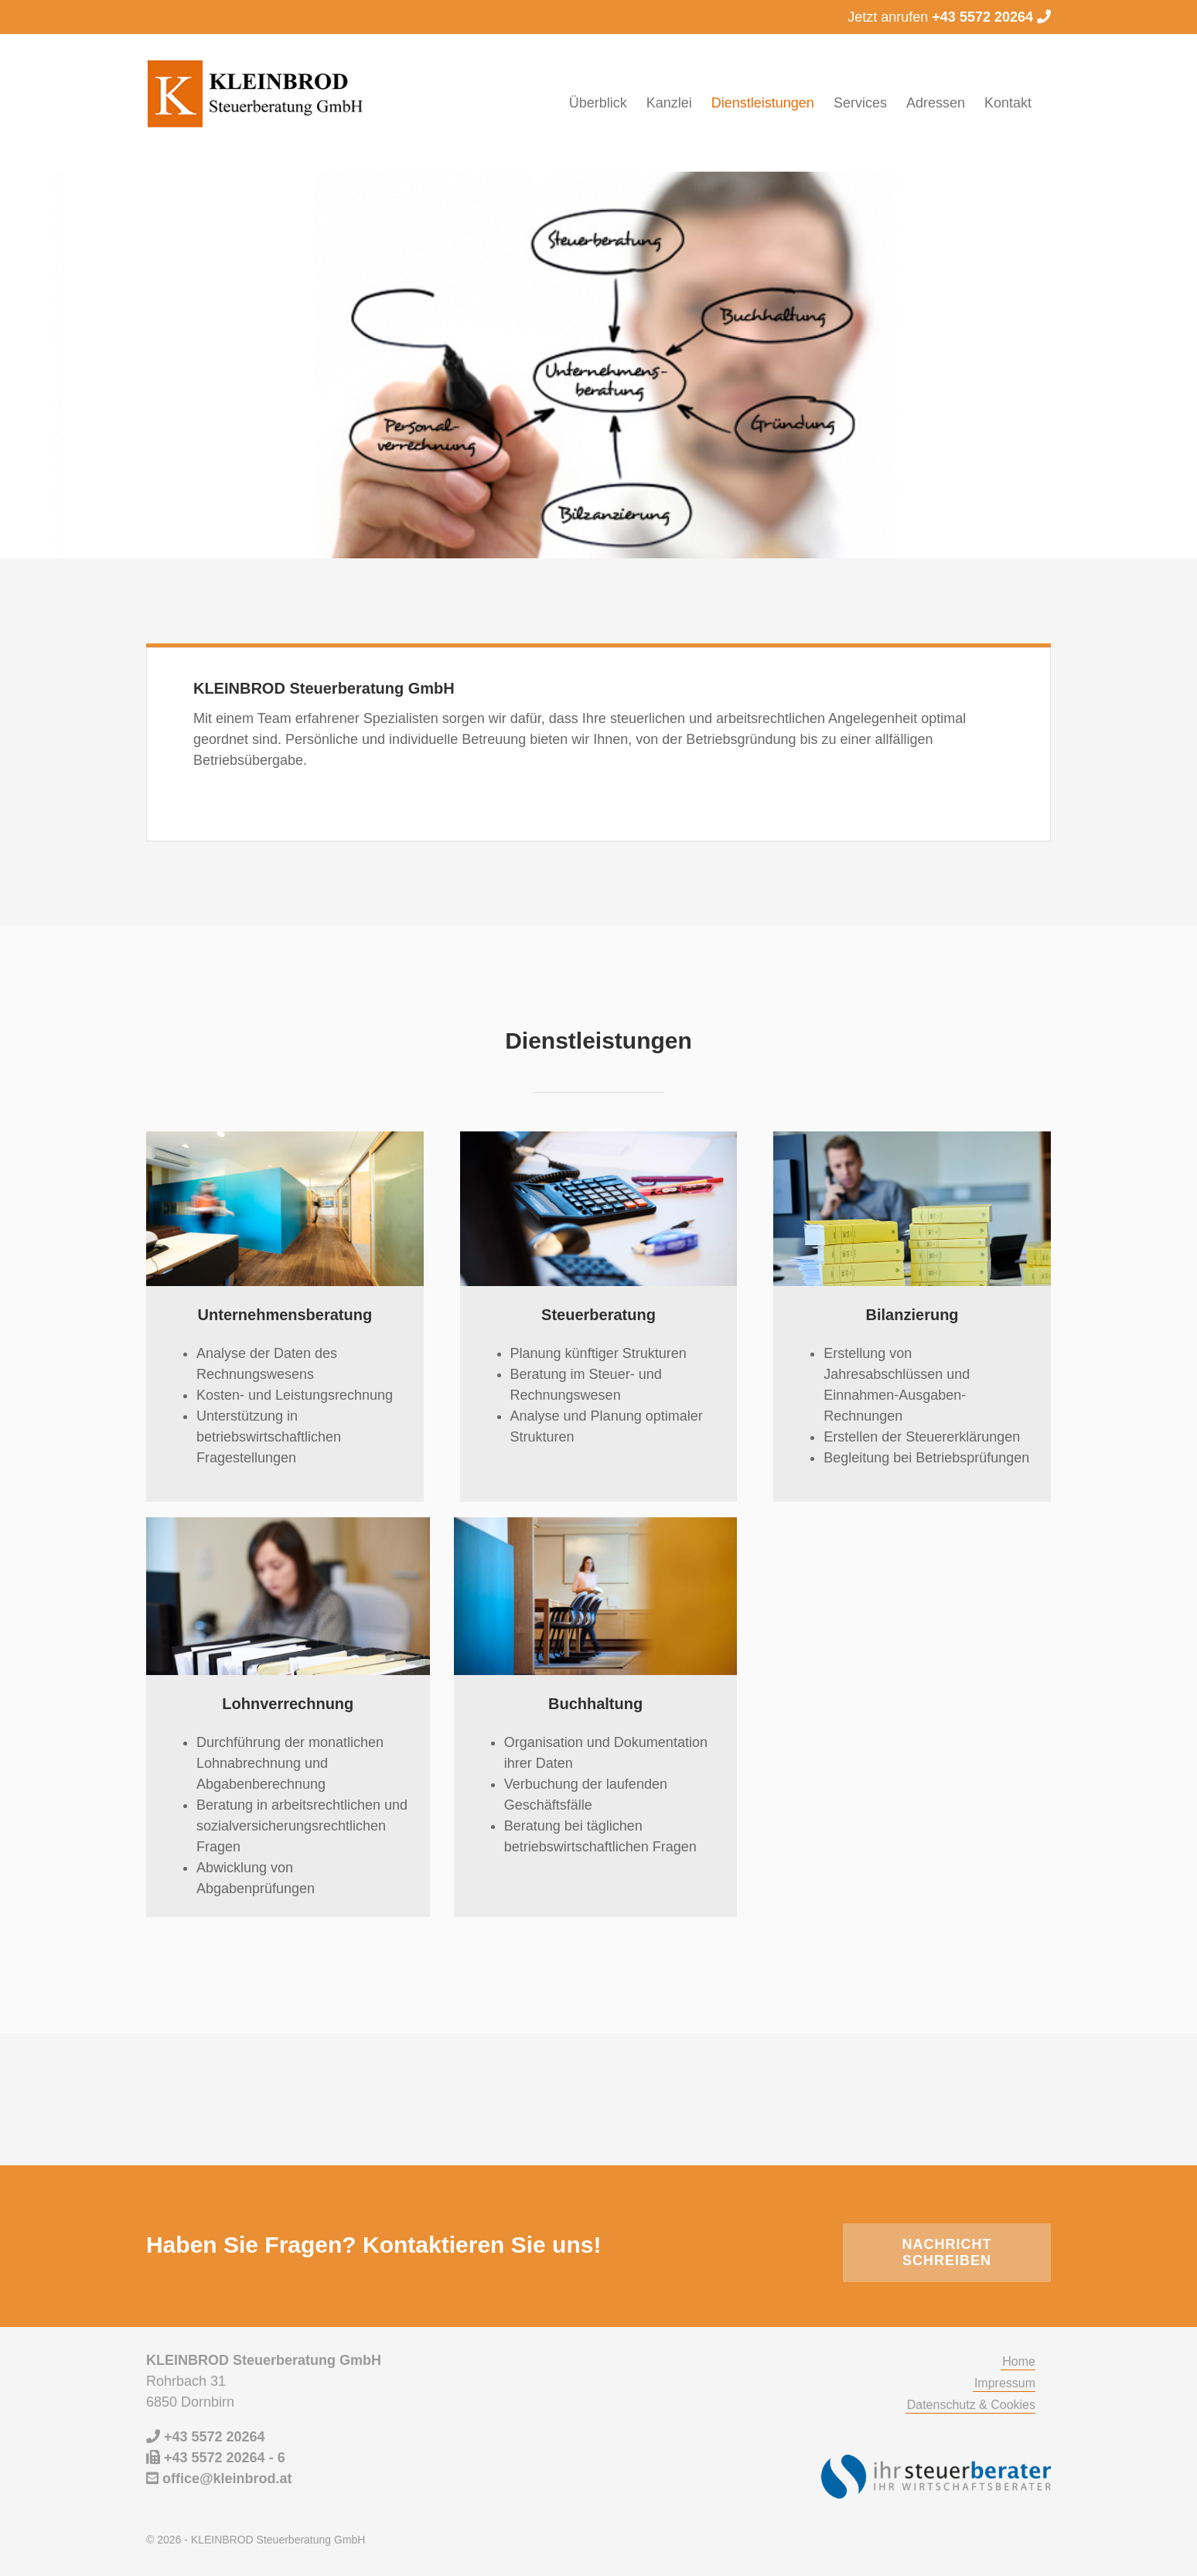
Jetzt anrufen (949, 17)
